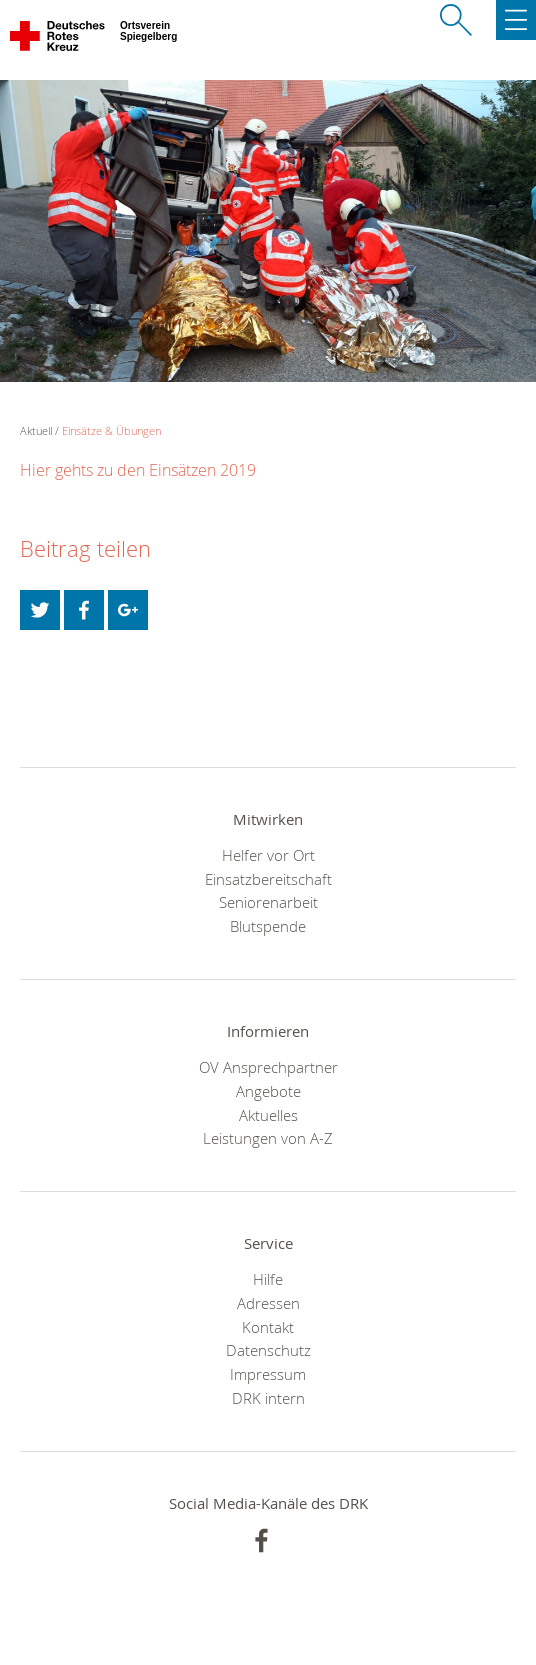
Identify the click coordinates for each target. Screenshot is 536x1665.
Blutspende (268, 926)
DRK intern (268, 1398)
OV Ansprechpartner (268, 1067)
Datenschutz (268, 1350)
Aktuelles (268, 1115)
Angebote (268, 1091)
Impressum (268, 1374)
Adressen (268, 1303)
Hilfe (268, 1279)
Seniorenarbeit (268, 902)
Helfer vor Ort (268, 855)
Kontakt (268, 1327)
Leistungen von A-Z (268, 1138)
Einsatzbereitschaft (268, 879)
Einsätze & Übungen (111, 430)
